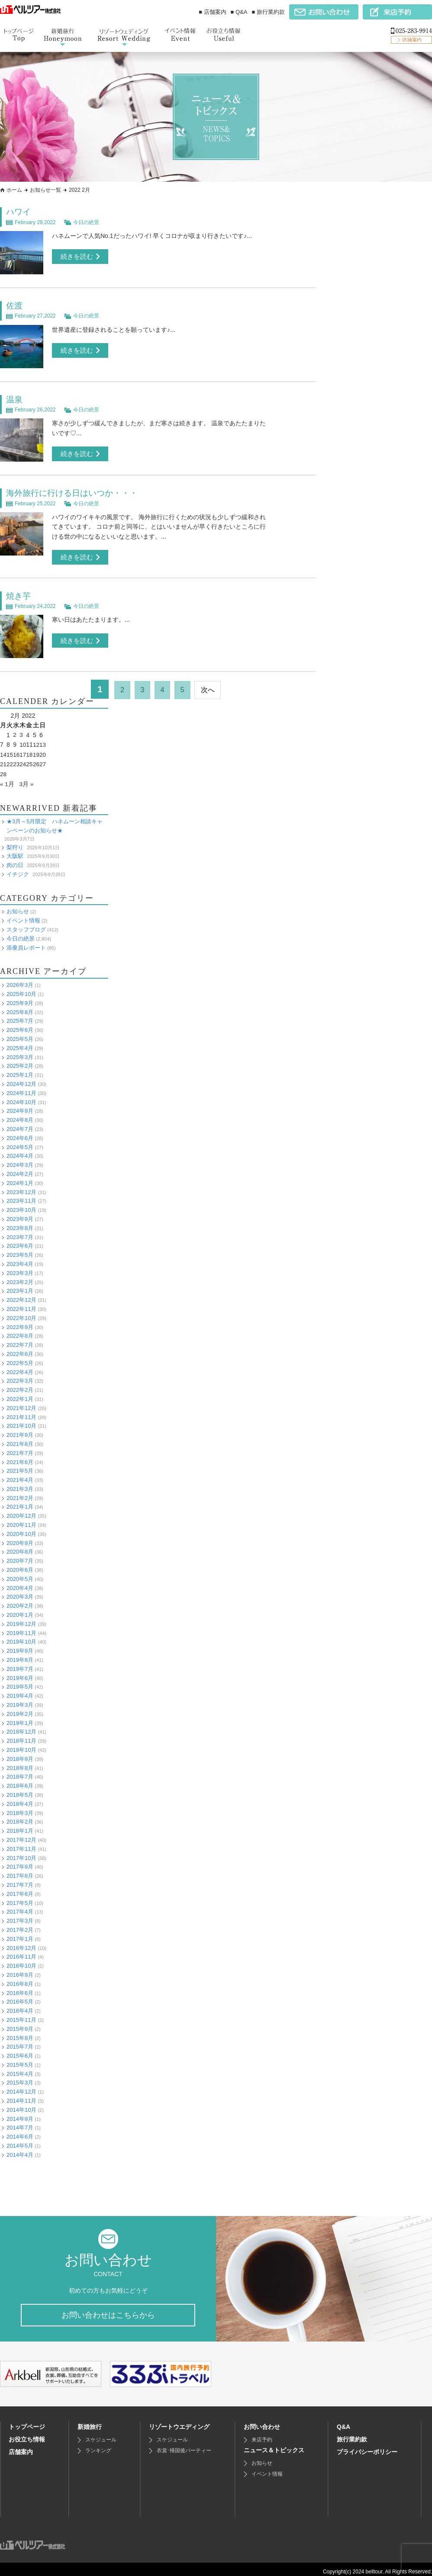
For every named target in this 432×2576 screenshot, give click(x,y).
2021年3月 (19, 1483)
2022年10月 (21, 1312)
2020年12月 (21, 1510)
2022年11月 (21, 1303)
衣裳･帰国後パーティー (184, 2446)
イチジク (17, 868)
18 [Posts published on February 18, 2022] (30, 749)
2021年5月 (19, 1465)
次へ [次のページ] (214, 685)
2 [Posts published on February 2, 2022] (15, 729)
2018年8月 (19, 1762)
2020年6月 (19, 1564)
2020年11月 (21, 1519)
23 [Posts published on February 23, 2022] (16, 758)
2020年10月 (21, 1528)
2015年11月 (21, 2014)
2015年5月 (19, 2059)
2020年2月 (19, 1600)
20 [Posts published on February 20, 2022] (43, 749)
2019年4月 (19, 1690)
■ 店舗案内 (212, 12)
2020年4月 (19, 1582)
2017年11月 (21, 1843)
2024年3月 (19, 1159)
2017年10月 (21, 1852)
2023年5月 (19, 1249)
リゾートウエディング (179, 2422)
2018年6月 (19, 1780)
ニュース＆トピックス (274, 2445)
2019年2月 (19, 1708)
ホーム (14, 190)
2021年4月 (19, 1474)
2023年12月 (21, 1186)
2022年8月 (19, 1330)
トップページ (27, 2422)
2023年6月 (19, 1240)
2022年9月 (19, 1321)
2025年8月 (19, 1006)
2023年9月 (19, 1213)
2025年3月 (19, 1051)
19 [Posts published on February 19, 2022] (37, 749)
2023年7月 (19, 1231)
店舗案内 (21, 2447)
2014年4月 (19, 2149)
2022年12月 (21, 1294)
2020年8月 (19, 1546)
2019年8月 (19, 1654)
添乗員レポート (26, 942)
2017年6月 (19, 1888)
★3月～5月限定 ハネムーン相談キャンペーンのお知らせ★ (54, 820)
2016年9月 (19, 1969)
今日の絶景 (86, 221)
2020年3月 (19, 1591)
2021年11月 (21, 1411)
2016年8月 (19, 1978)
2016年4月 (19, 2005)
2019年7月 (19, 1663)
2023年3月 (19, 1267)
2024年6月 (19, 1132)
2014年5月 (19, 2140)
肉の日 (14, 859)
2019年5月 (19, 1681)
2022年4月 (19, 1366)
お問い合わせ (262, 2422)
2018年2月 (19, 1816)
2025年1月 (19, 1069)
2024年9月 (19, 1105)
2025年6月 (19, 1024)
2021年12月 (21, 1402)
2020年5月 (19, 1573)
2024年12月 (21, 1078)
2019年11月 (21, 1627)
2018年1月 (19, 1825)
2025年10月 (21, 988)
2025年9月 (19, 997)
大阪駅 (14, 850)
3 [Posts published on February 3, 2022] (22, 729)
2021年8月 (19, 1438)
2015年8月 (19, 2032)
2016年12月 (21, 1942)
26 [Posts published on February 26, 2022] (37, 758)
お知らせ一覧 (45, 190)
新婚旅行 (89, 2422)
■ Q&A (239, 12)
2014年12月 (21, 2086)
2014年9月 (19, 2113)
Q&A (343, 2422)
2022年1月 (19, 1393)
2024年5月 (19, 1141)
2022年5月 (19, 1357)
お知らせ (17, 906)
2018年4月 (19, 1798)
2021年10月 (21, 1420)
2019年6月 (19, 1672)
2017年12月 (21, 1834)
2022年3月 (19, 1375)
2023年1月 (19, 1285)
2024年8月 (19, 1114)
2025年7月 (19, 1015)
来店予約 (261, 2435)
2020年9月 (19, 1537)
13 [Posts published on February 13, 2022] (43, 739)
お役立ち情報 (27, 2434)
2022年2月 (19, 1384)
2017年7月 (19, 1879)
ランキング (98, 2446)
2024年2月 (19, 1168)
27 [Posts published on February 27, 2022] (43, 758)
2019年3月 (19, 1699)
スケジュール (100, 2435)
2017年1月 (19, 1933)
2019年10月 (21, 1636)
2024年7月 (19, 1123)
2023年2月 (19, 1276)
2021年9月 (19, 1429)
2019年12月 (21, 1618)
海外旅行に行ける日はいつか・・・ (75, 490)
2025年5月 (19, 1033)
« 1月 (7, 778)
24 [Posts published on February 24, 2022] (23, 758)
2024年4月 (19, 1150)
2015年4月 (19, 2068)
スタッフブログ (26, 924)
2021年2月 (19, 1492)
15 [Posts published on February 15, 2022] (10, 749)
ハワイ (19, 211)
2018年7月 (19, 1771)
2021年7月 (19, 1447)
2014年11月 (21, 2095)
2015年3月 (19, 2077)
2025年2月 (19, 1060)
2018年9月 (19, 1753)
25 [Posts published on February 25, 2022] (30, 758)
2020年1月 (19, 1609)
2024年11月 (21, 1087)
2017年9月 (19, 1861)
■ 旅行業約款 (268, 12)
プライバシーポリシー (367, 2447)
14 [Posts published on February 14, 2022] (3, 749)
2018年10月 (21, 1744)
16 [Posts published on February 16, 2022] (16, 749)
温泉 (14, 397)
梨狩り (14, 841)
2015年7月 (19, 2041)
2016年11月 (21, 1951)
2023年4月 (19, 1258)
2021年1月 (19, 1501)
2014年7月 (19, 2122)
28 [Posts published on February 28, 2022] (3, 768)
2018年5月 (19, 1789)
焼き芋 (19, 592)
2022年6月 (19, 1348)
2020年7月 (19, 1555)
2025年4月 (19, 1042)
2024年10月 (21, 1096)
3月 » (26, 778)
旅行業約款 (352, 2434)
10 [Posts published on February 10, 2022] (23, 739)
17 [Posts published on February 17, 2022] (23, 749)
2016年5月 (19, 1996)
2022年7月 (19, 1339)
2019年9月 (19, 1645)
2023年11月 (21, 1195)
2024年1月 (19, 1177)
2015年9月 (19, 2023)
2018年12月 (21, 1726)
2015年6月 (19, 2050)
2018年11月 (21, 1735)
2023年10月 (21, 1204)
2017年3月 (19, 1915)
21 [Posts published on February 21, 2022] (3, 758)
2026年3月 (19, 979)
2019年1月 (19, 1717)
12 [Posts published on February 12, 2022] (37, 739)
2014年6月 (19, 2131)
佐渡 (14, 304)
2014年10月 (21, 2104)
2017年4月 (19, 1906)
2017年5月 (19, 1897)
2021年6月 (19, 1456)
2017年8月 (19, 1870)
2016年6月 (19, 1987)
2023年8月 (19, 1222)
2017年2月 (19, 1924)
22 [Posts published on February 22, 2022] (10, 758)
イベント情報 (23, 915)
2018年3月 (19, 1807)
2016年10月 (21, 1960)
